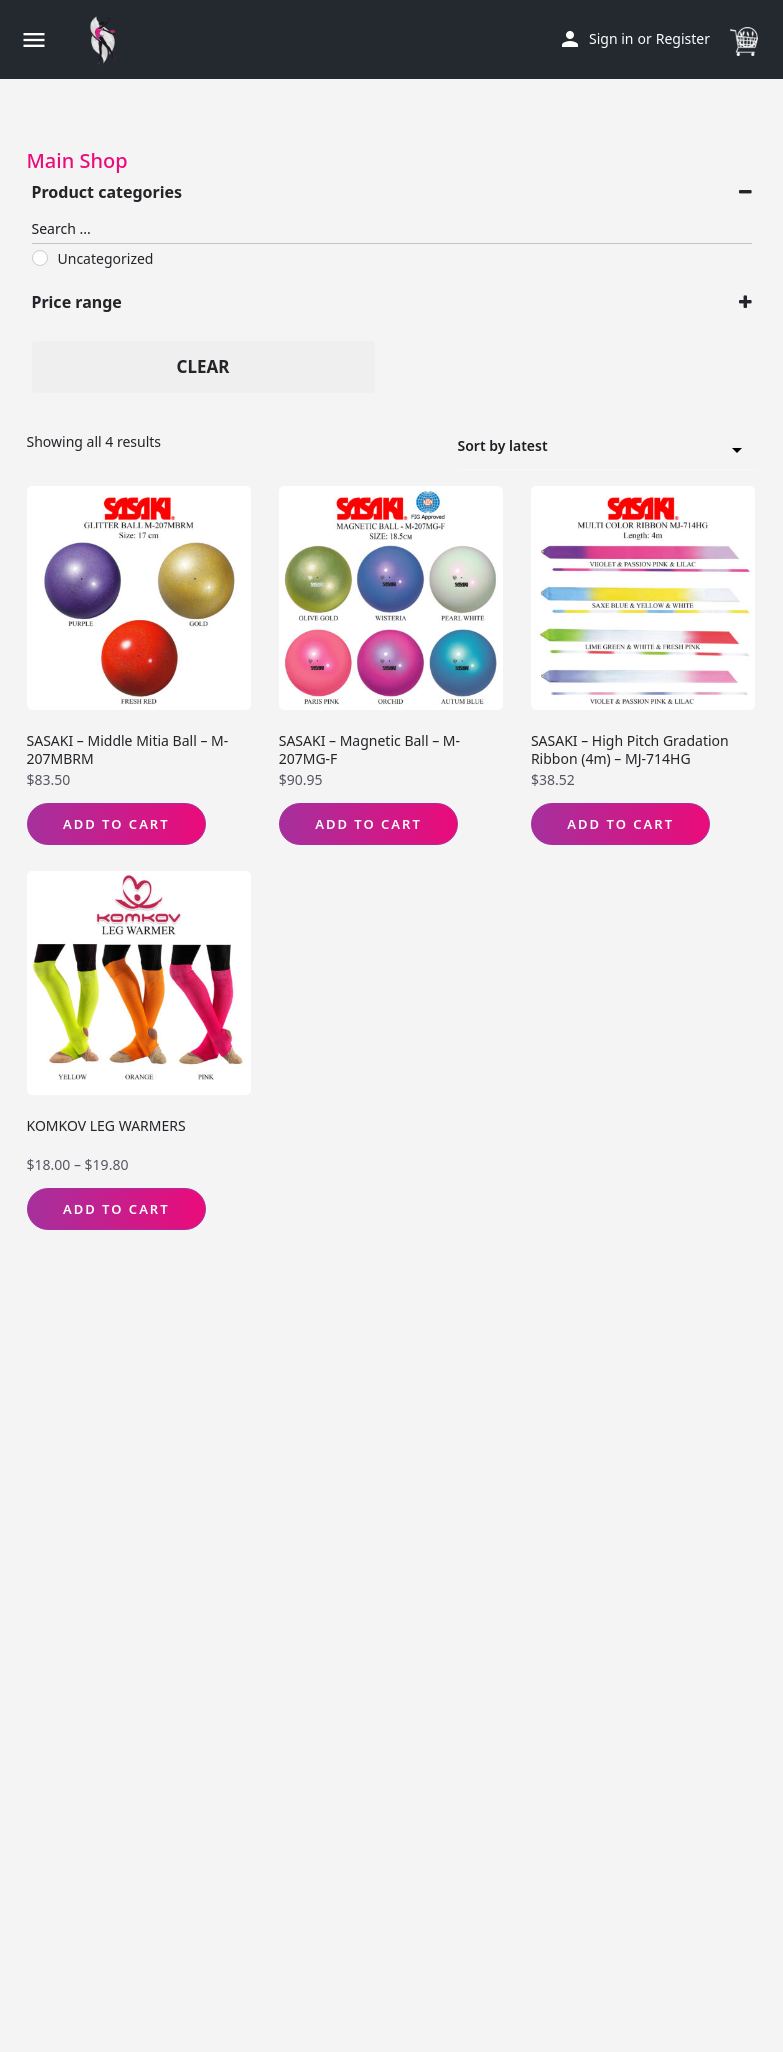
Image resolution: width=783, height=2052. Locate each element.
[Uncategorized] (40, 258)
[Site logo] (108, 40)
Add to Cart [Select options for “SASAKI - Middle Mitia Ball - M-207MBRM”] (116, 824)
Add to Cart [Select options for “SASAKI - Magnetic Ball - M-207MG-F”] (368, 824)
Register (683, 38)
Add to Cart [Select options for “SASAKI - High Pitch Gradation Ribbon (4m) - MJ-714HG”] (620, 824)
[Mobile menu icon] (34, 39)
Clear (203, 366)
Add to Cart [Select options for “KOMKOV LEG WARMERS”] (116, 1209)
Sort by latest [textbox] (595, 448)
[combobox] (607, 447)
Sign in (611, 38)
